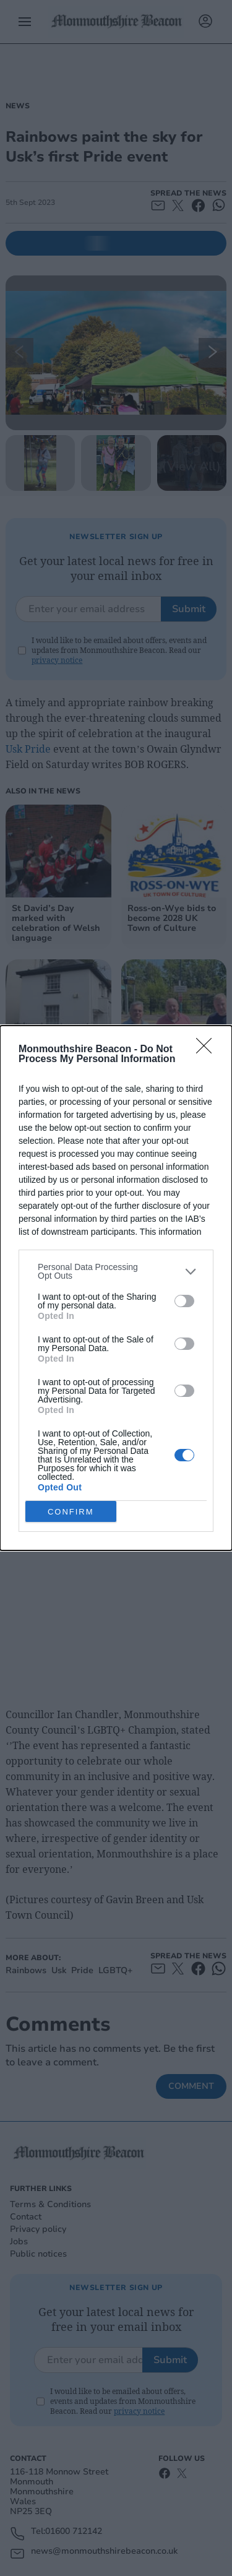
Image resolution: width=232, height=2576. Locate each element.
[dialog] (116, 1288)
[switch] (184, 1301)
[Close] (208, 1049)
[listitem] (116, 1271)
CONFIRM (71, 1511)
